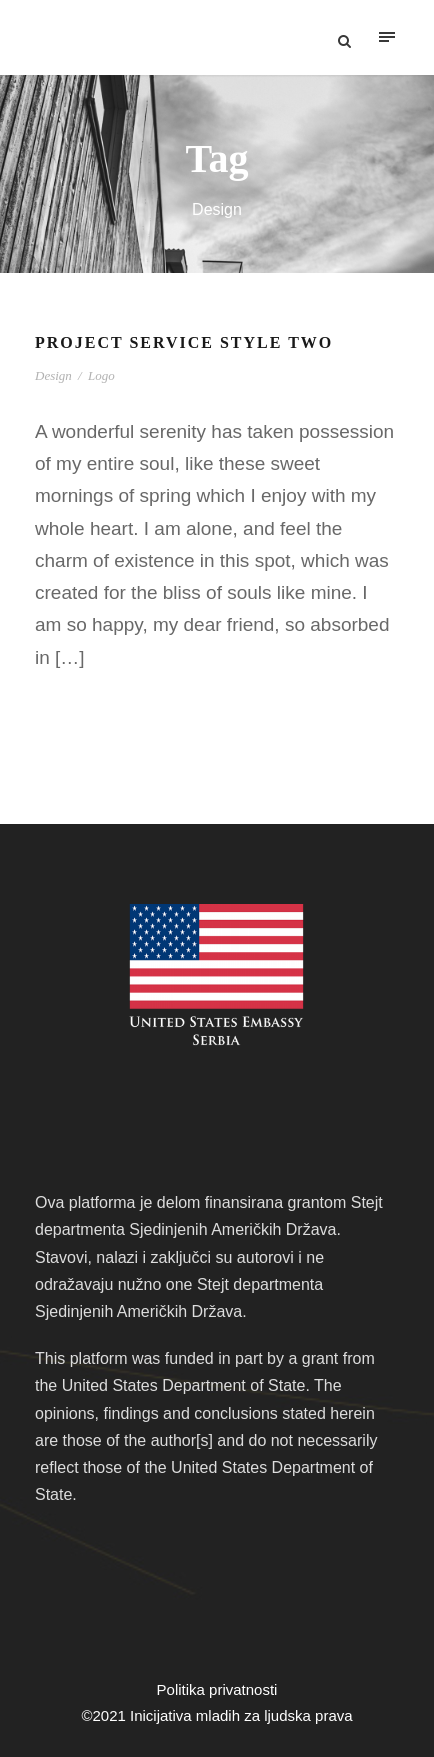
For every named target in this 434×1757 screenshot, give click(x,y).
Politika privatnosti (217, 1689)
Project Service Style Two (184, 342)
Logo (101, 375)
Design (53, 375)
